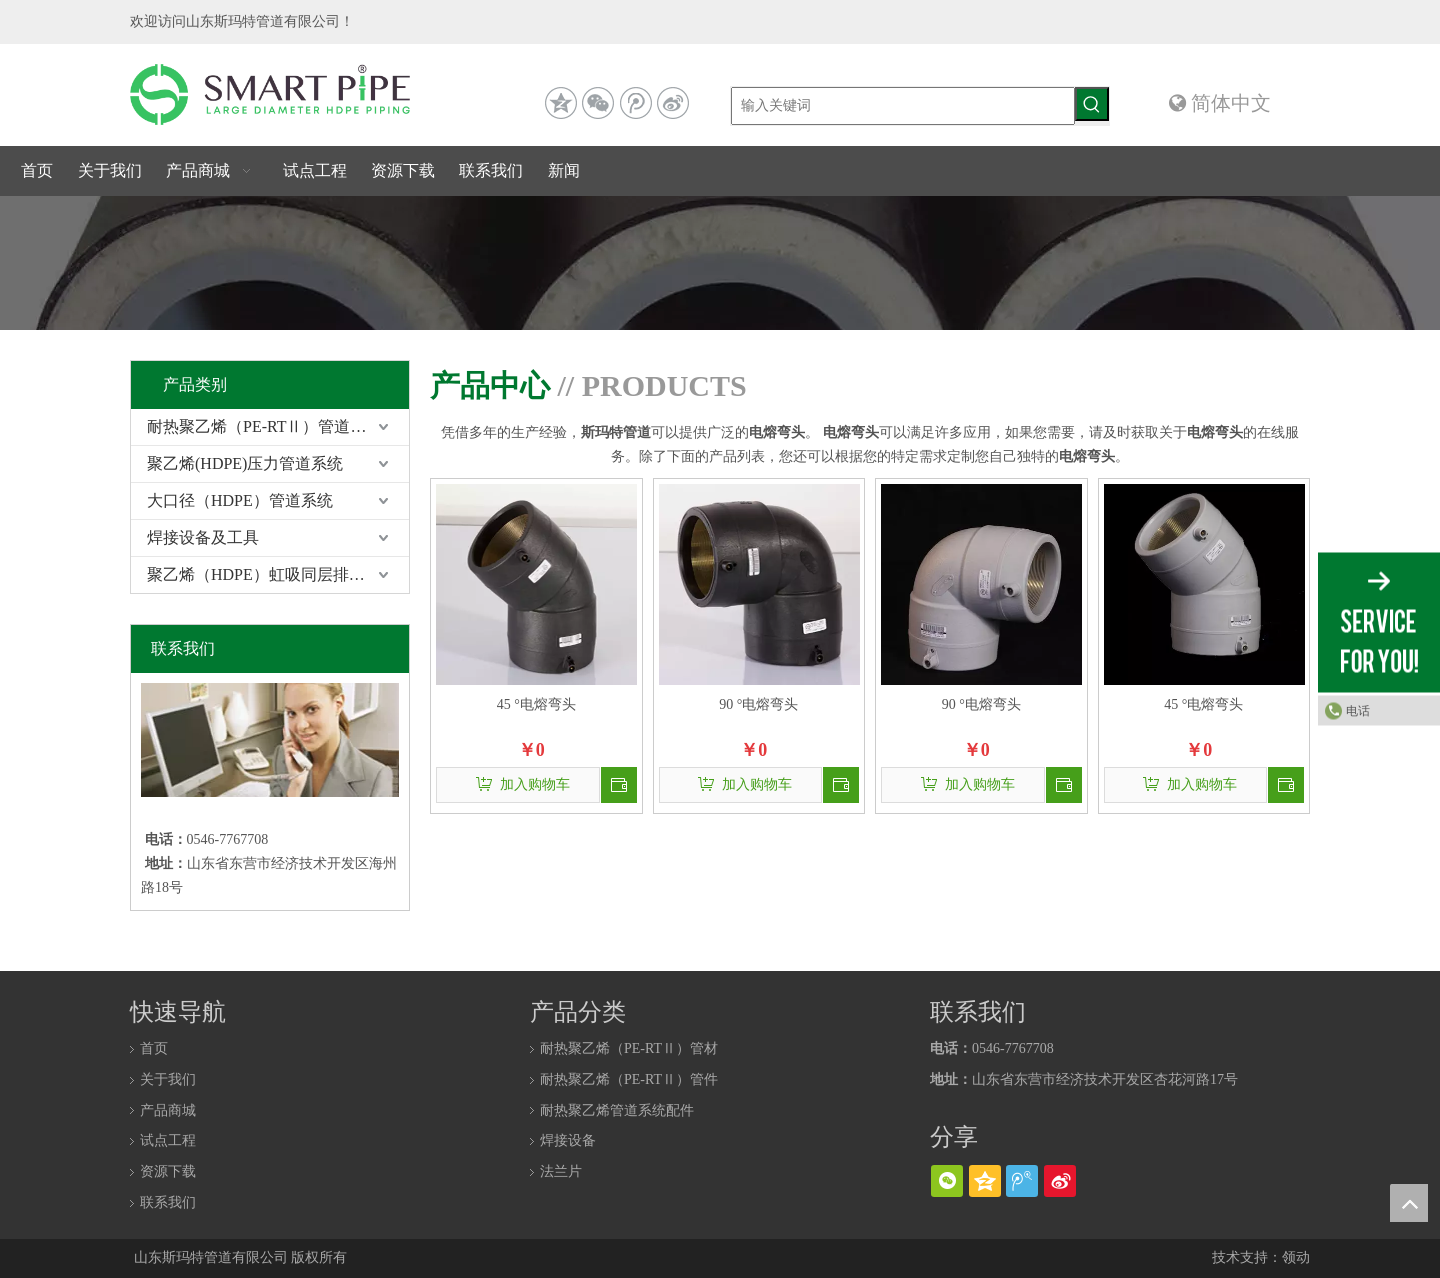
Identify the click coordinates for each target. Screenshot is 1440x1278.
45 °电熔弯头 (536, 704)
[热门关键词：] (1092, 104)
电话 (1358, 711)
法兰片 (561, 1171)
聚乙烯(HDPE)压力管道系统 (245, 463)
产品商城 (168, 1110)
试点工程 (168, 1140)
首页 (154, 1048)
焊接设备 (568, 1140)
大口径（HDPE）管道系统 (240, 500)
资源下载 (168, 1171)
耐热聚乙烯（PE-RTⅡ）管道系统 (264, 426)
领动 (1296, 1257)
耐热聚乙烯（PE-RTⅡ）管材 (629, 1048)
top (1409, 1203)
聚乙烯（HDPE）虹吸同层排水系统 (272, 574)
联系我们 (168, 1202)
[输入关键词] (903, 106)
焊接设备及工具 (203, 537)
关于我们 (168, 1079)
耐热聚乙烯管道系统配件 (617, 1110)
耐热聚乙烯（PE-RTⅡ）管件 (629, 1079)
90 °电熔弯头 (758, 704)
